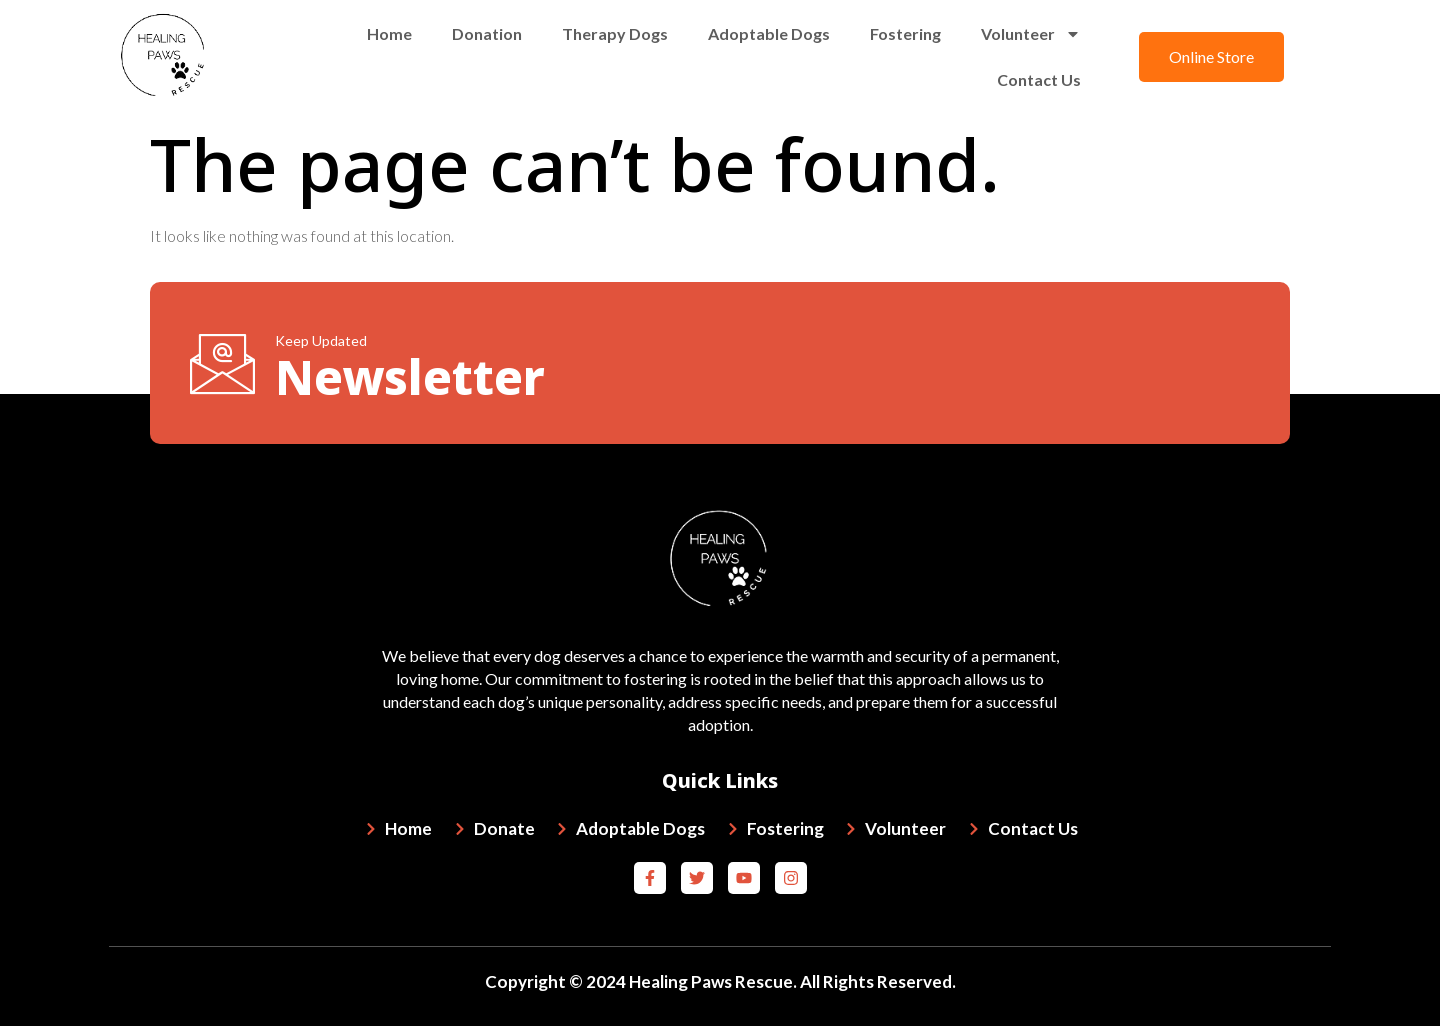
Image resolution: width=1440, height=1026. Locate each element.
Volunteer (1031, 34)
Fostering (905, 33)
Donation (487, 33)
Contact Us (1039, 79)
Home (389, 33)
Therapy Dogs (615, 33)
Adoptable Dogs (769, 33)
